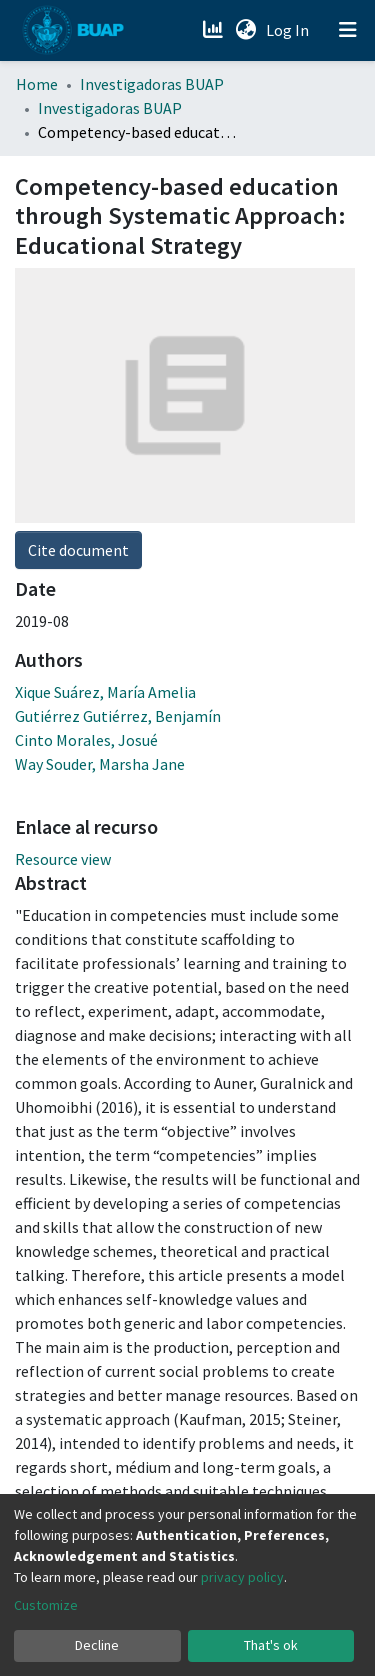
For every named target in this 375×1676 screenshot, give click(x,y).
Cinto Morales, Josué (86, 740)
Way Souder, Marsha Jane (100, 764)
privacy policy (242, 1577)
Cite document (78, 550)
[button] (245, 30)
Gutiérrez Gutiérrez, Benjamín (118, 716)
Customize (46, 1605)
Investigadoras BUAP (152, 84)
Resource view (63, 859)
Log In (289, 30)
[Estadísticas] (214, 30)
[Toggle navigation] (348, 30)
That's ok (271, 1645)
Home (37, 84)
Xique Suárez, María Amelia (105, 692)
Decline (97, 1645)
